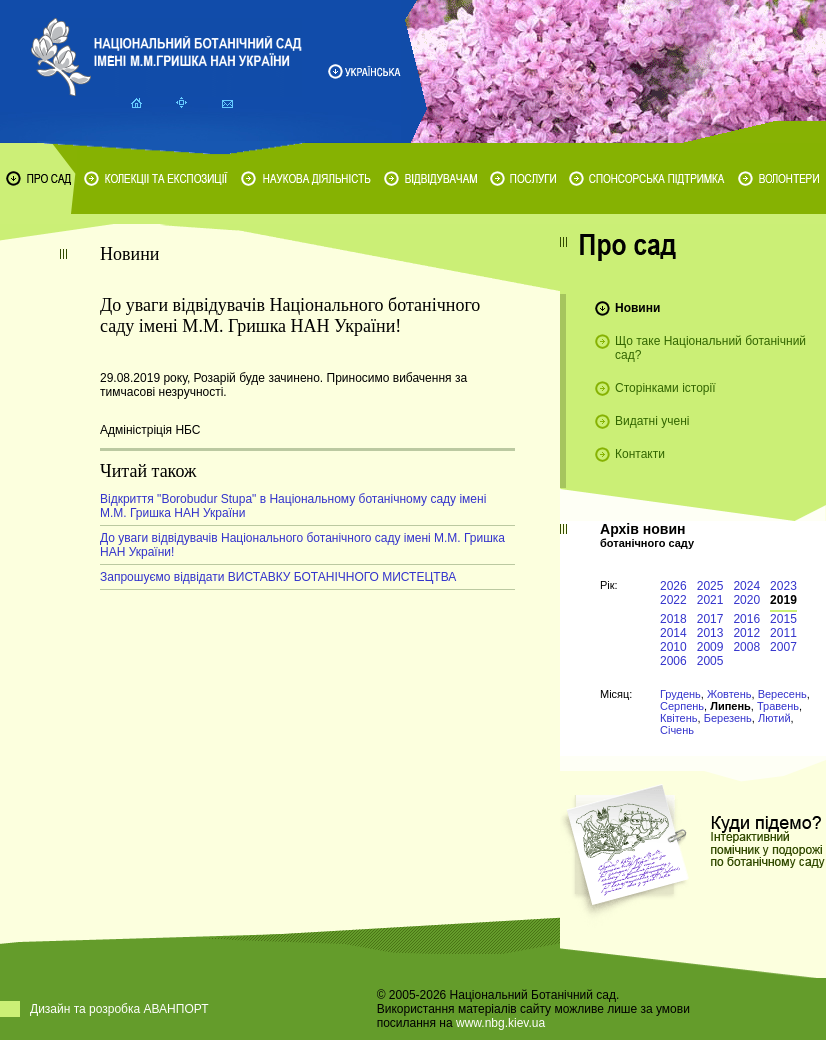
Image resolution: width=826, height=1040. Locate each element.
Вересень (782, 694)
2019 (783, 600)
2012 (746, 633)
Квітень (679, 718)
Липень (730, 706)
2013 (710, 633)
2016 (746, 619)
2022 (673, 600)
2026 (673, 586)
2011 (783, 633)
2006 (673, 661)
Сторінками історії (665, 388)
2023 (783, 586)
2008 (746, 647)
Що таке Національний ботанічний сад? (710, 348)
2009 (710, 647)
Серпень (682, 706)
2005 (710, 661)
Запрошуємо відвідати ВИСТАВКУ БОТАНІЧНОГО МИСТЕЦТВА (278, 577)
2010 (673, 647)
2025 (710, 586)
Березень (728, 718)
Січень (677, 730)
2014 (673, 633)
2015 (783, 619)
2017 (710, 619)
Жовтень (729, 694)
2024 (746, 586)
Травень (778, 706)
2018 (673, 619)
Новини (637, 308)
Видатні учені (652, 421)
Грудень (680, 694)
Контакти (640, 454)
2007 (783, 647)
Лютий (774, 718)
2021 (710, 600)
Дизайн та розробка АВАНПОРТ (119, 1009)
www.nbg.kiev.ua (500, 1023)
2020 (746, 600)
